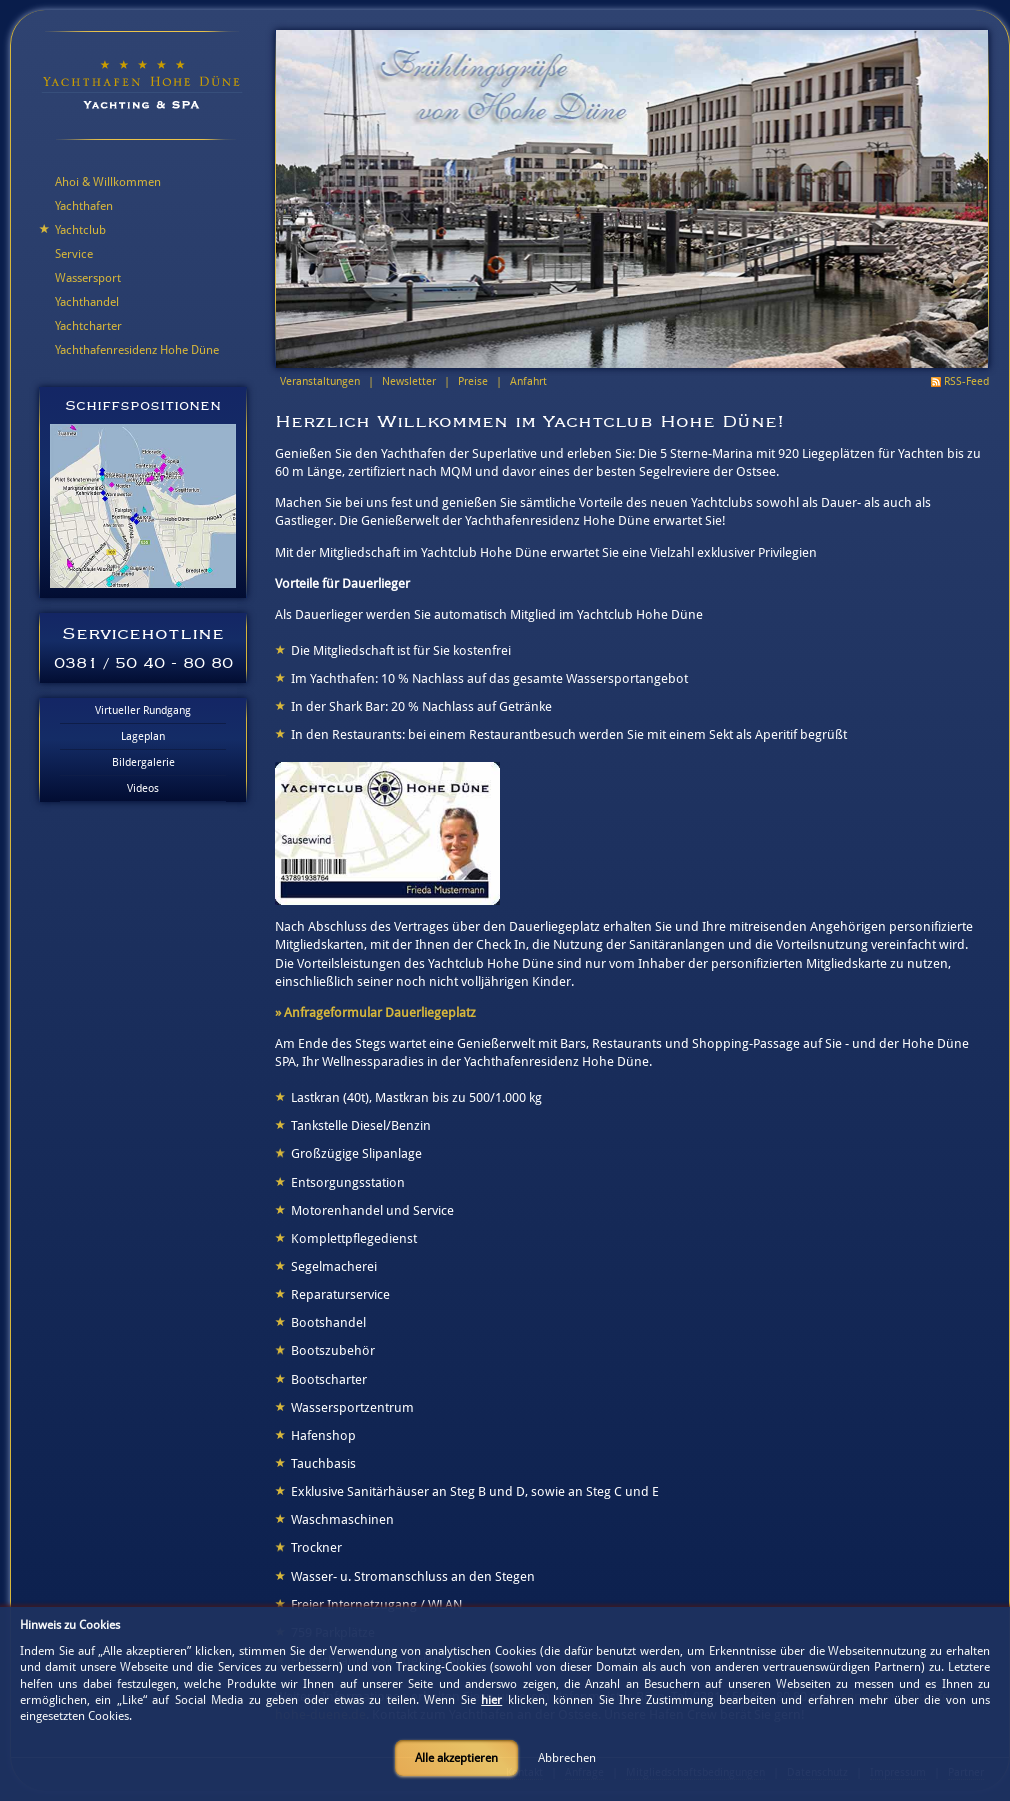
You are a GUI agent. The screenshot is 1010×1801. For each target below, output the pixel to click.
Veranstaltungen (320, 381)
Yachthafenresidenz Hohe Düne (137, 350)
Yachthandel (87, 302)
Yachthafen (84, 206)
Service (74, 254)
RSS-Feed (966, 381)
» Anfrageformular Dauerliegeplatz (375, 1012)
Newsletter (409, 381)
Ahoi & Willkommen (108, 182)
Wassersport (88, 278)
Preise (473, 381)
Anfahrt (528, 381)
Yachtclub (80, 230)
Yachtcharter (88, 326)
